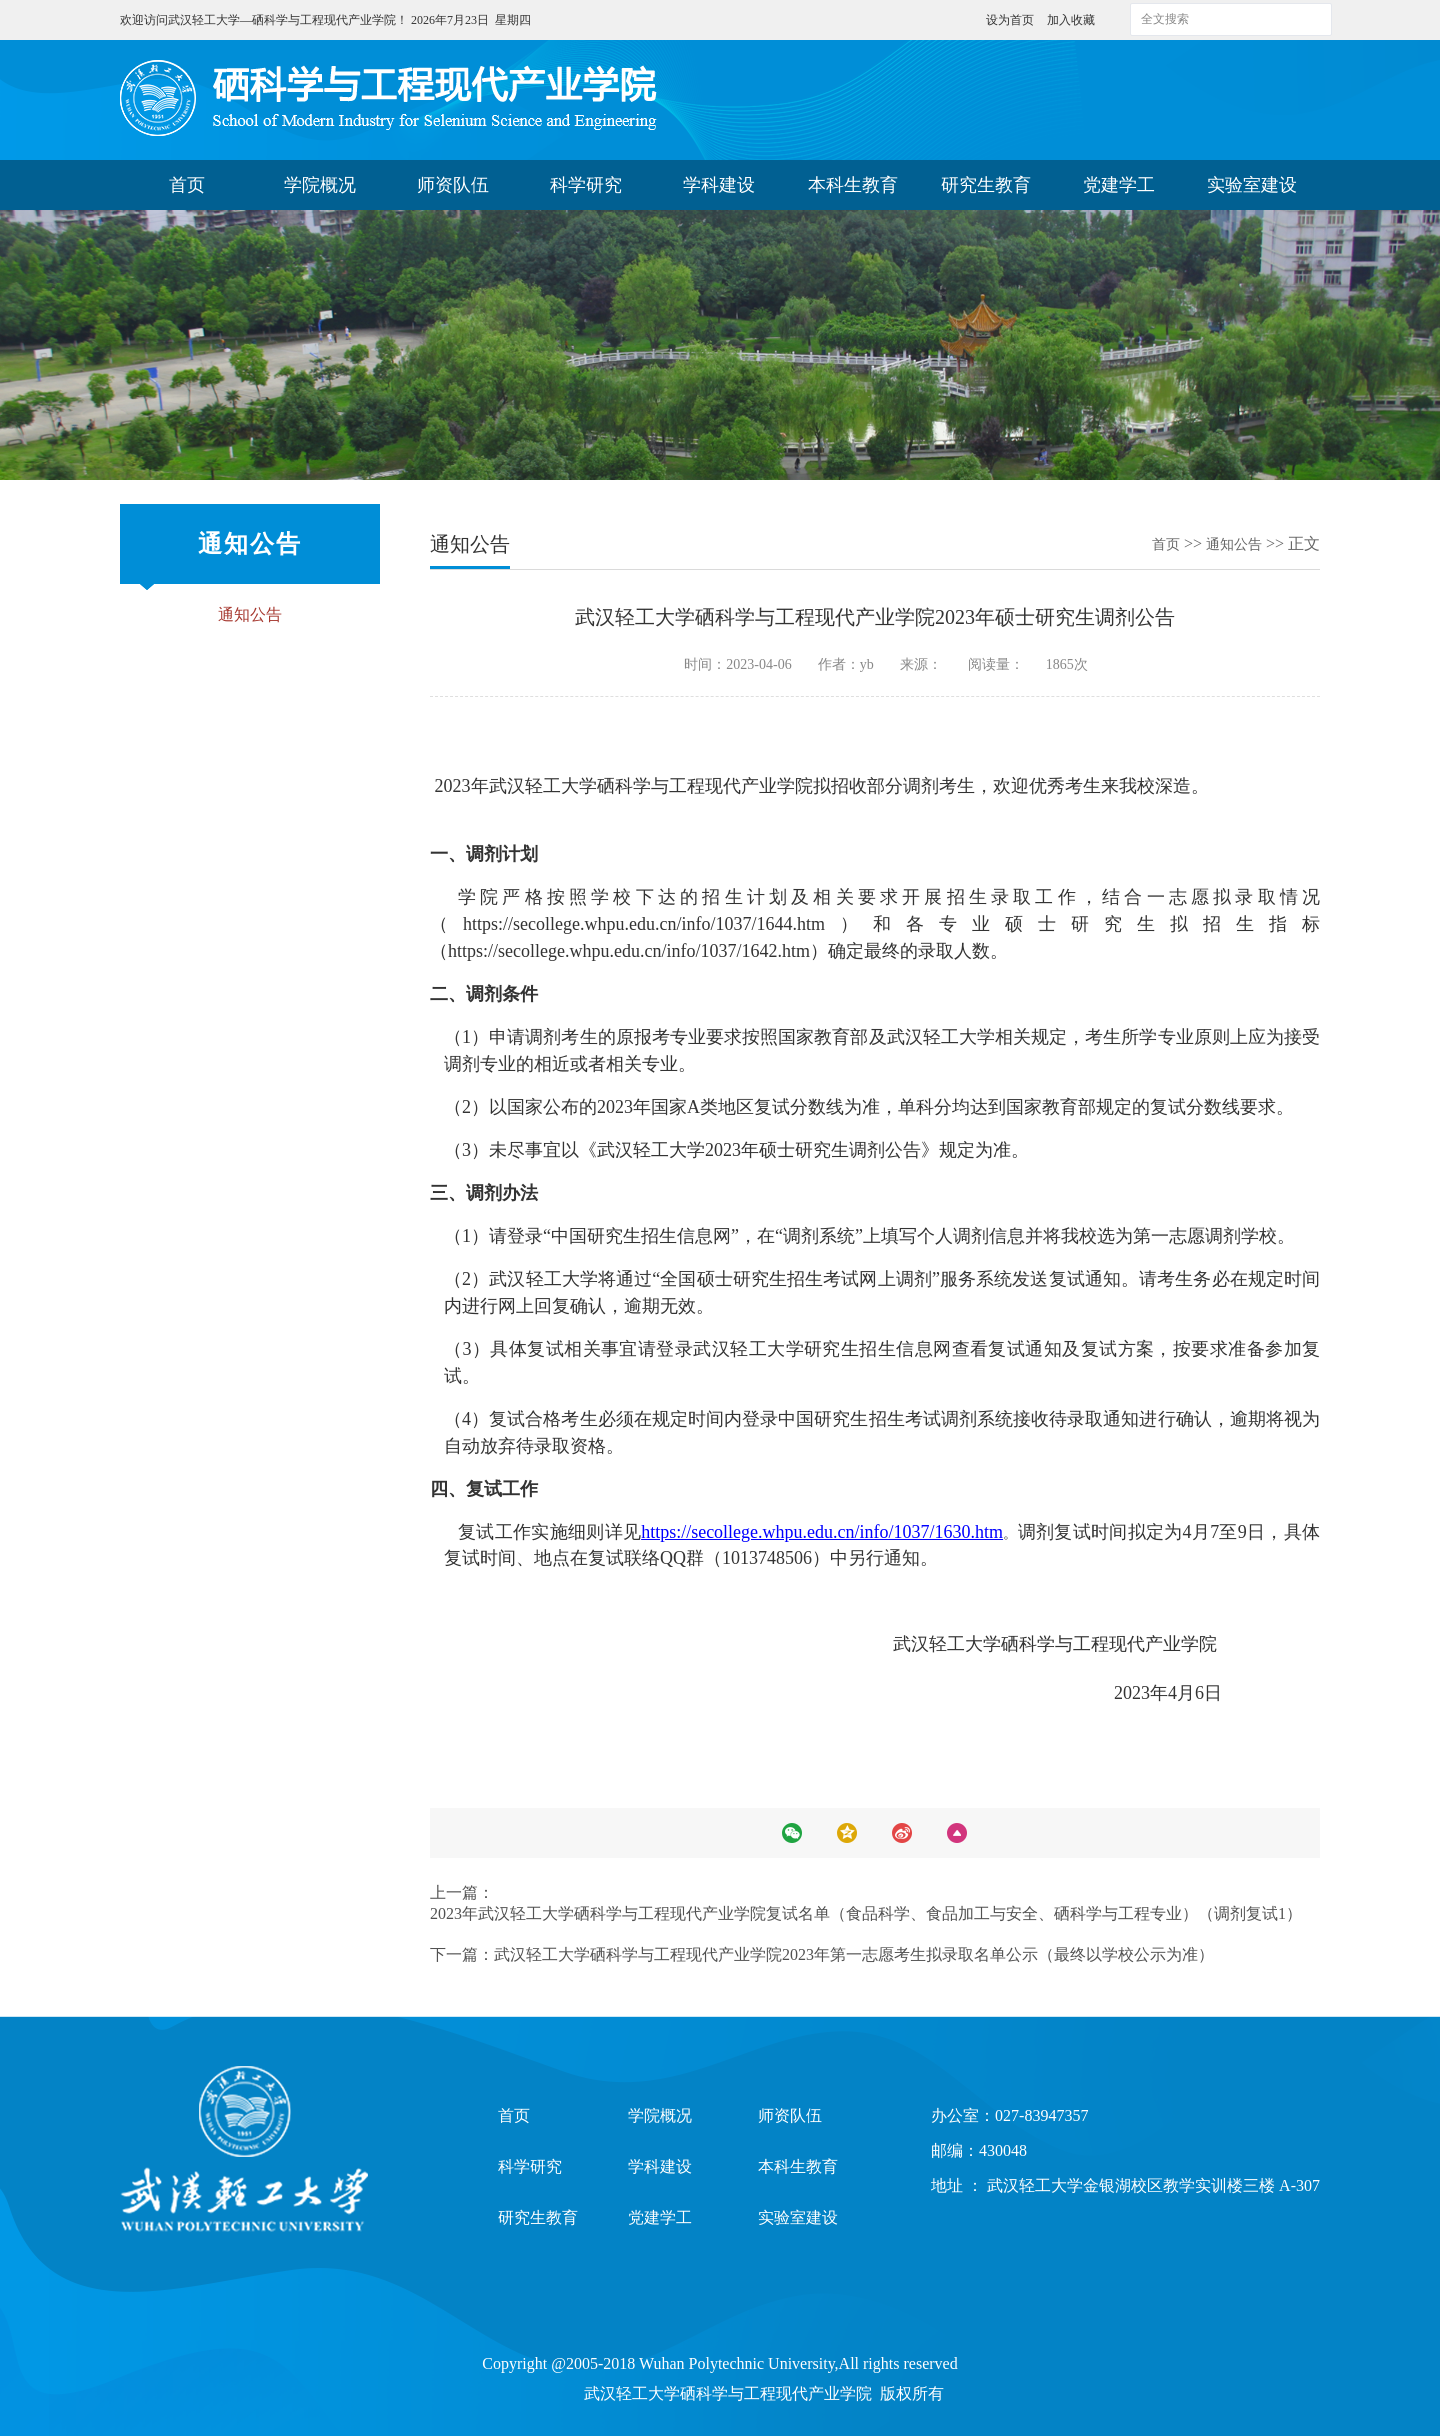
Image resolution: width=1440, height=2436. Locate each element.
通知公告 (250, 614)
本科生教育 (853, 185)
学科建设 (719, 185)
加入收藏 (1071, 20)
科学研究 (586, 185)
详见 (623, 1532)
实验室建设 (1252, 185)
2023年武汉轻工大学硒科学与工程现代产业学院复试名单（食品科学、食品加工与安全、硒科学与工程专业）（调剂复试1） (866, 1913)
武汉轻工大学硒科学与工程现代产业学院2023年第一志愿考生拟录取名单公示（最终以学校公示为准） (854, 1954)
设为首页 (1011, 20)
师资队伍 (453, 185)
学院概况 (320, 185)
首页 (187, 185)
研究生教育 (986, 185)
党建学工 (1119, 185)
